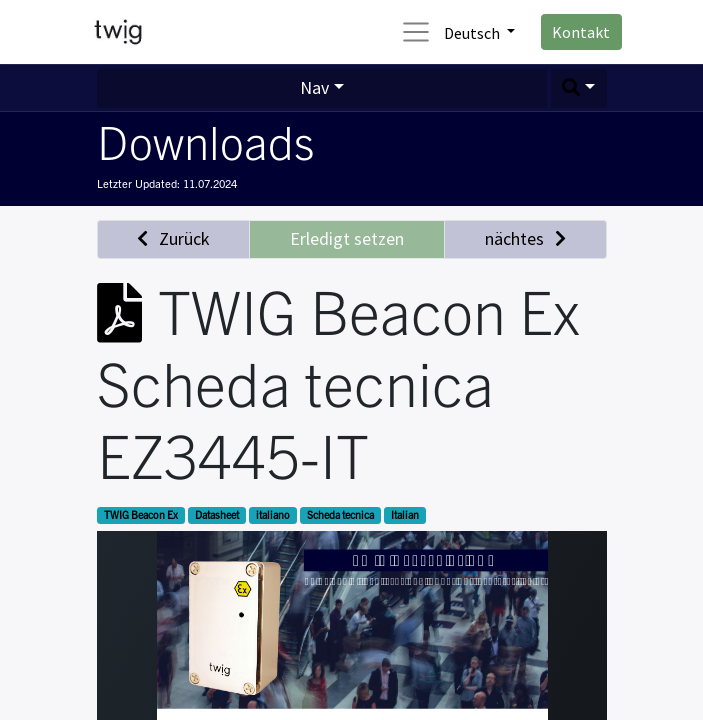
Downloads (205, 140)
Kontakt (581, 32)
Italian (405, 514)
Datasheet (217, 514)
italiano (273, 514)
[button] (579, 88)
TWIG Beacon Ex (141, 514)
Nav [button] (314, 87)
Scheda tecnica (340, 514)
